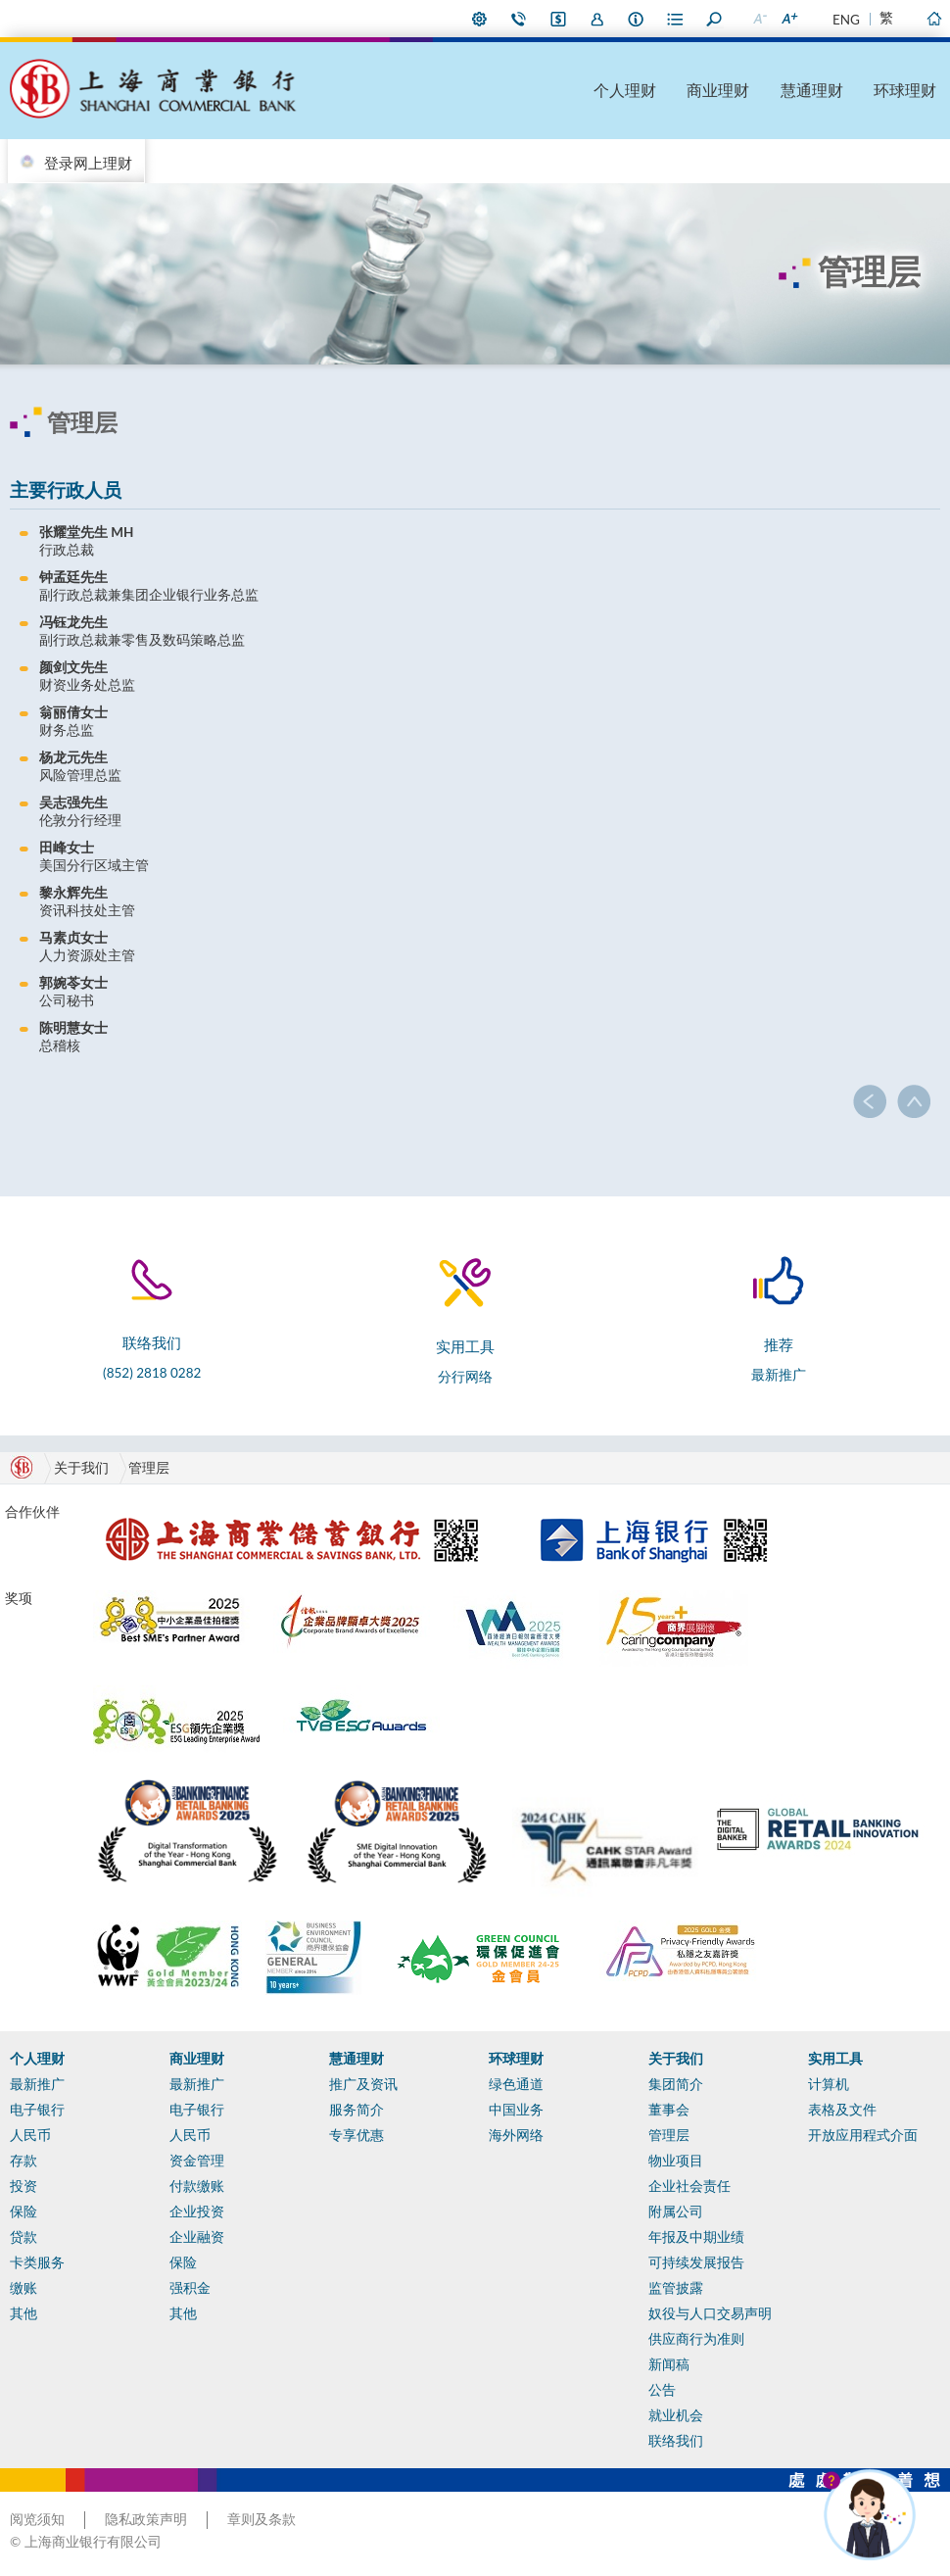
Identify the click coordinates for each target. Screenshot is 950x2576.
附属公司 (675, 2211)
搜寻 (715, 18)
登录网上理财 (88, 162)
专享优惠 (356, 2135)
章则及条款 (261, 2519)
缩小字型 (759, 18)
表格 (675, 18)
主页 (933, 18)
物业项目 (675, 2160)
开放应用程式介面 (863, 2135)
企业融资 (196, 2237)
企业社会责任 (689, 2186)
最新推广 (778, 1375)
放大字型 (788, 18)
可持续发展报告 (696, 2262)
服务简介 (356, 2109)
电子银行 (37, 2109)
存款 (23, 2160)
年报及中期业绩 (696, 2237)
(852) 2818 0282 (152, 1373)
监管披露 (675, 2288)
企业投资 (196, 2211)
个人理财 (625, 89)
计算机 (828, 2084)
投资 (23, 2186)
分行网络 (465, 1377)
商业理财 (718, 89)
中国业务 (516, 2109)
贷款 (23, 2237)
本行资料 (636, 18)
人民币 (30, 2135)
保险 (23, 2211)
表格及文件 (842, 2109)
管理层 (148, 1468)
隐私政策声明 (146, 2519)
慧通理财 (812, 89)
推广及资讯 (363, 2084)
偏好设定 (479, 18)
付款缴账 (196, 2186)
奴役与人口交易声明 (710, 2313)
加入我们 (597, 18)
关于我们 (675, 2058)
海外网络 (516, 2135)
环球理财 (905, 89)
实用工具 (835, 2058)
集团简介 (675, 2084)
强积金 (190, 2288)
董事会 (668, 2109)
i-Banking (558, 18)
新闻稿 (668, 2364)
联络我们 (519, 18)
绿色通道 (516, 2084)
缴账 (23, 2288)
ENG (846, 19)
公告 (662, 2390)
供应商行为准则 (696, 2339)
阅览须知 (37, 2519)
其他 (23, 2313)
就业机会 (675, 2415)
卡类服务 (37, 2262)
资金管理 (196, 2160)
